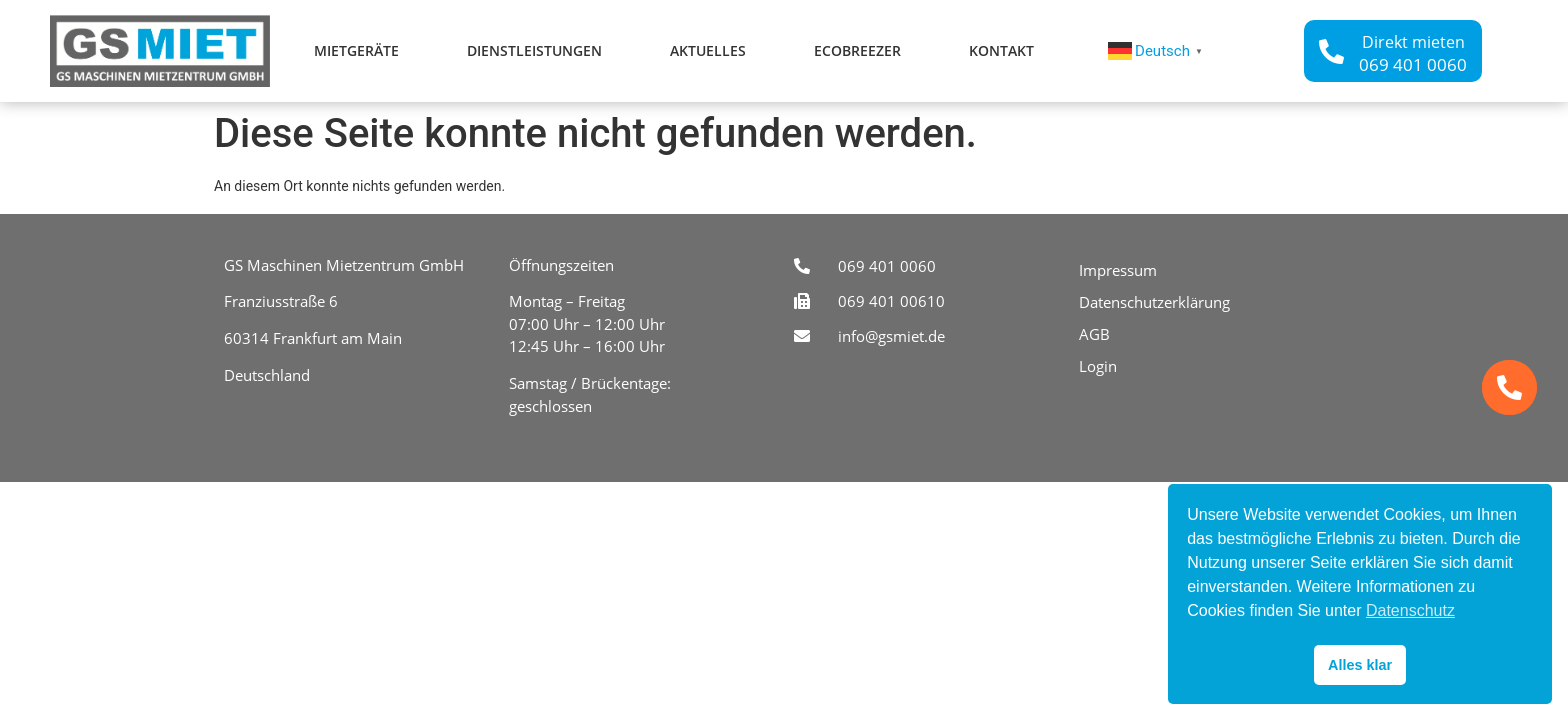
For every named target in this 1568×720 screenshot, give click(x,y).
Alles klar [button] (1360, 665)
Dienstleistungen (534, 50)
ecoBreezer (857, 50)
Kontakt (1001, 50)
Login (1098, 366)
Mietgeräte (356, 50)
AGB (1094, 334)
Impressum (1118, 270)
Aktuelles (708, 50)
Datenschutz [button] (1410, 610)
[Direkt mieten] (1331, 51)
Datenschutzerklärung (1154, 302)
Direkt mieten (1413, 42)
